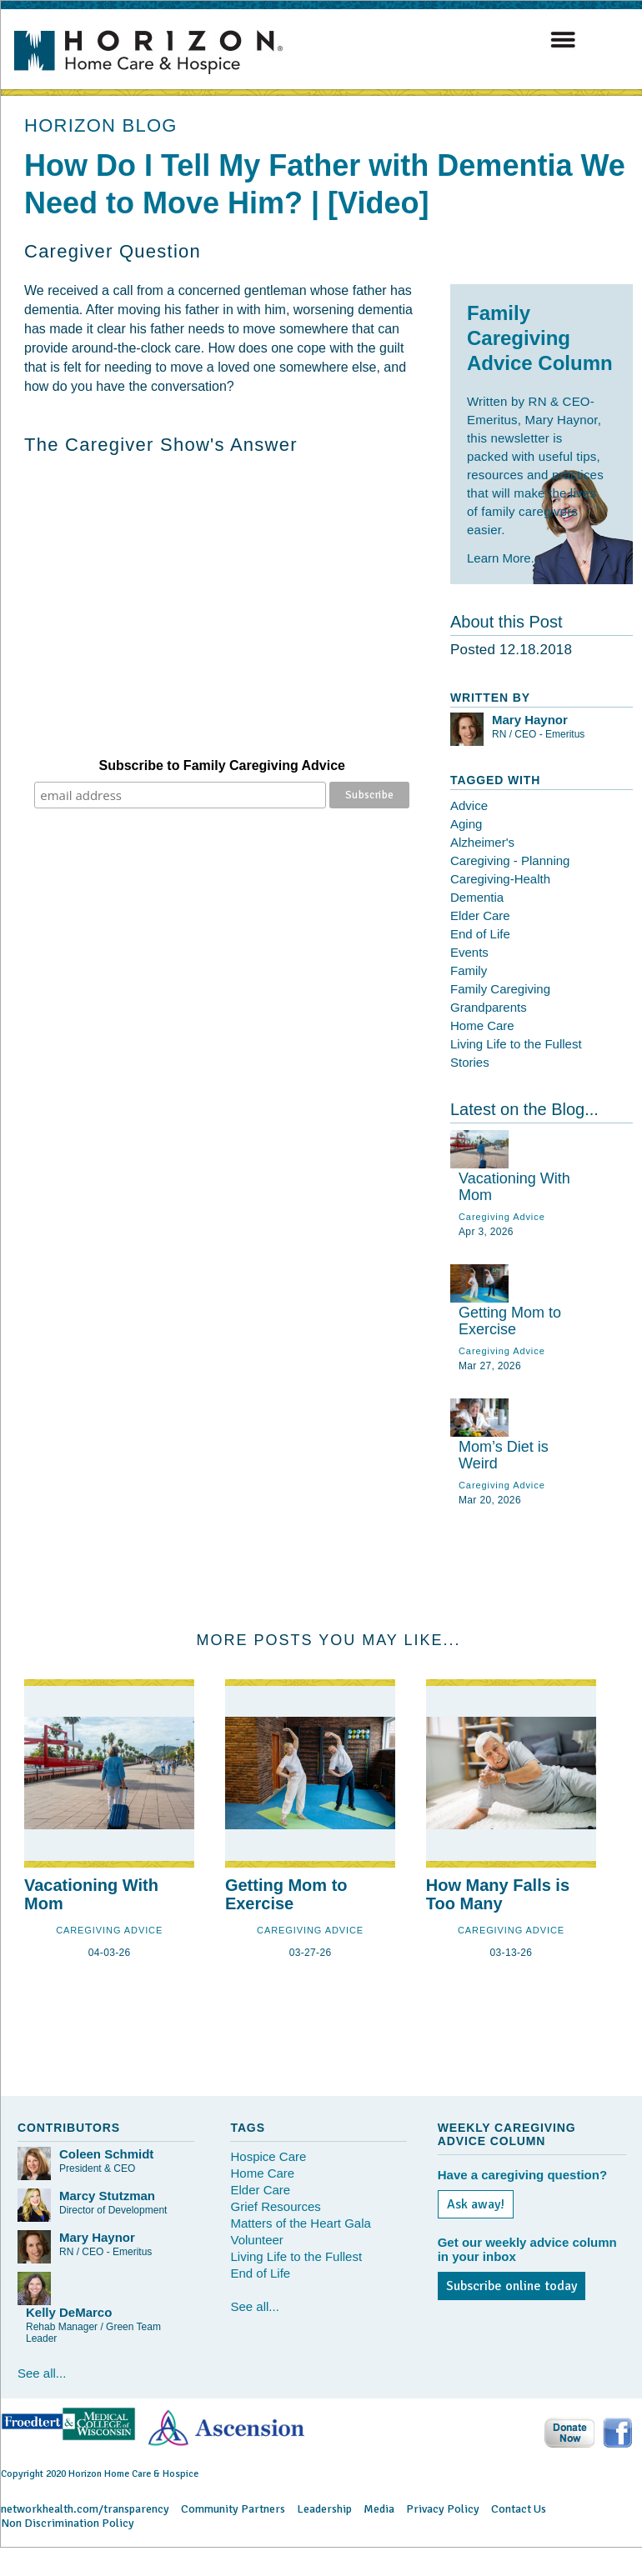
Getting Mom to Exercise (510, 1321)
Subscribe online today (511, 2286)
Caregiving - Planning (509, 860)
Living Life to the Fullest (516, 1044)
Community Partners (233, 2509)
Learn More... (504, 558)
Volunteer (256, 2240)
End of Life (480, 934)
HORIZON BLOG (101, 125)
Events (469, 952)
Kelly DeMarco (69, 2312)
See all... (42, 2373)
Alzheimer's (482, 842)
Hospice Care (268, 2156)
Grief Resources (275, 2206)
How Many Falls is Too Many (497, 1894)
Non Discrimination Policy (67, 2523)
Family (468, 970)
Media (379, 2509)
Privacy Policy (442, 2509)
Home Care (482, 1025)
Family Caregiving (500, 989)
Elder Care (480, 915)
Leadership (324, 2509)
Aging (466, 824)
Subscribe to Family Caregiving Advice (222, 765)
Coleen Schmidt (106, 2154)
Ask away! (475, 2204)
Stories (469, 1062)
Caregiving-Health (500, 879)
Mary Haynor (530, 720)
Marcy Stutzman (107, 2195)
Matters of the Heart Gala (300, 2223)
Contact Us (518, 2509)
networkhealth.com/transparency (85, 2509)
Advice (469, 805)
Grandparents (488, 1007)
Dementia (477, 897)
